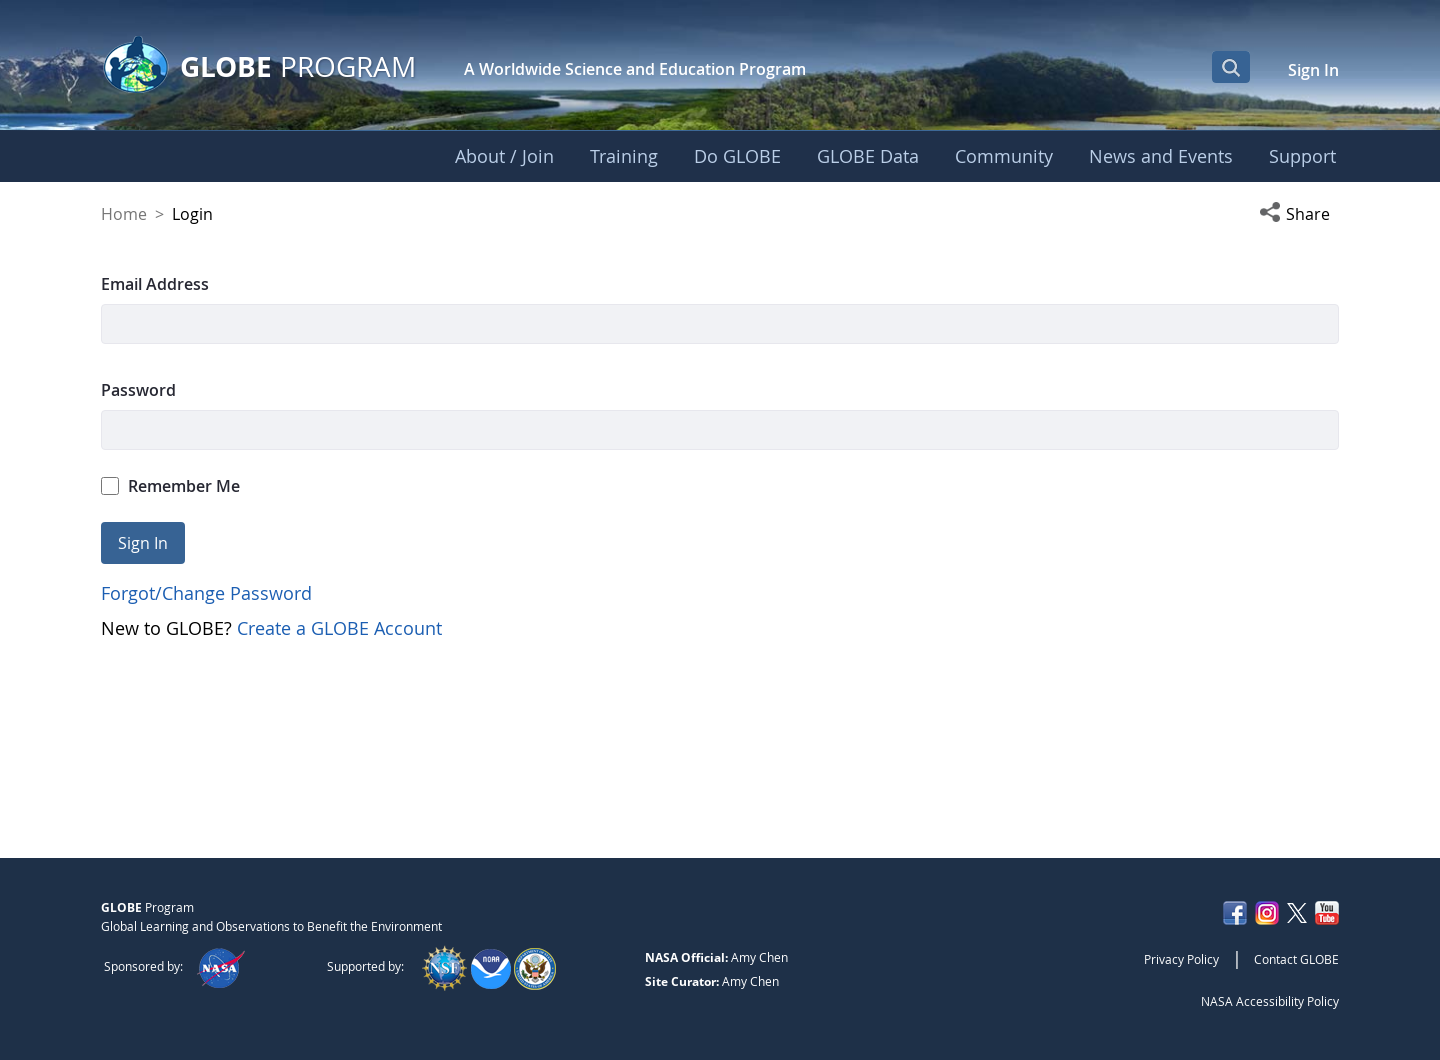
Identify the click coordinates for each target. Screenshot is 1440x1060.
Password (138, 390)
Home (124, 214)
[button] (1299, 214)
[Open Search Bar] (1231, 67)
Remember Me (171, 486)
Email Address (155, 284)
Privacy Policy (1181, 959)
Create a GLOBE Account (339, 628)
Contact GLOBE (1296, 959)
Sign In (1313, 70)
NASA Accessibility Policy (1270, 1001)
